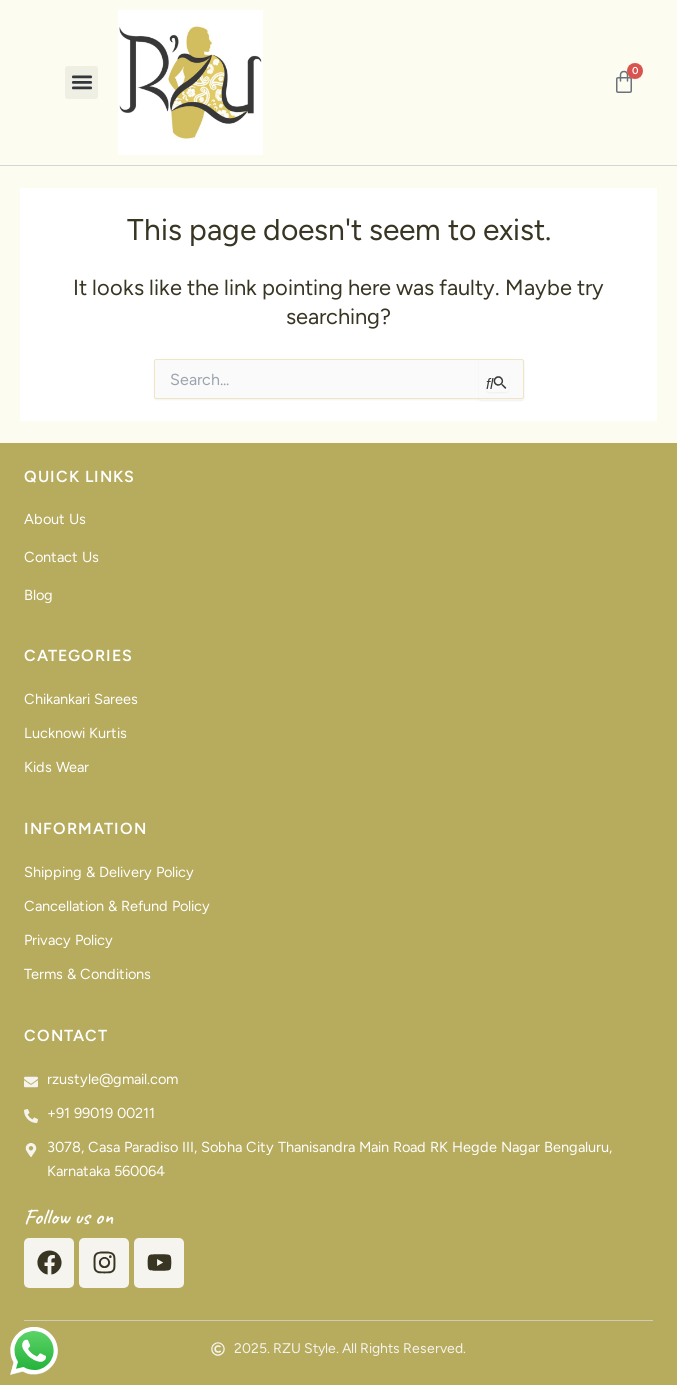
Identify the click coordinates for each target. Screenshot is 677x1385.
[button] (81, 82)
